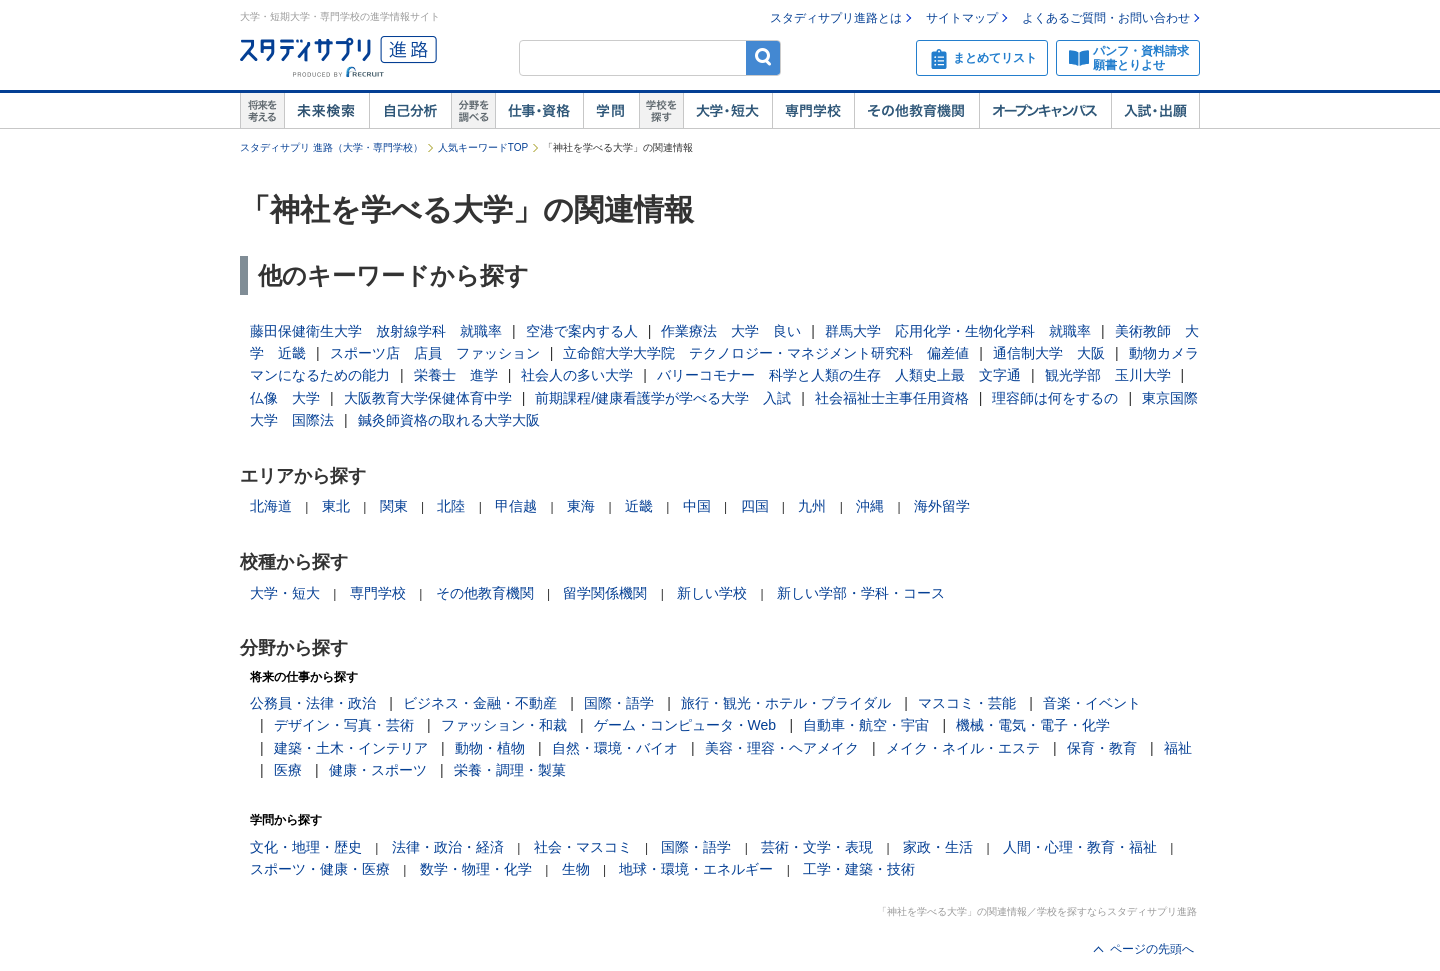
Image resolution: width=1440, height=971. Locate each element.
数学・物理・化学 (476, 869)
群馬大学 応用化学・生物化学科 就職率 (958, 331)
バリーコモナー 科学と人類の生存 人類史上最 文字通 (839, 375)
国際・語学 (619, 703)
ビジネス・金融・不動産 (480, 703)
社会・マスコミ (583, 847)
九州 (812, 506)
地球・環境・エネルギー (696, 869)
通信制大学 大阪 (1049, 353)
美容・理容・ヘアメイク (782, 748)
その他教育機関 (916, 111)
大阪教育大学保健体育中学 (428, 398)
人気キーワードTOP (483, 147)
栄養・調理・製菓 (510, 770)
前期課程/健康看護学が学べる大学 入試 (663, 398)
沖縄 (870, 506)
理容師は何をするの (1055, 398)
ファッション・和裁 (504, 725)
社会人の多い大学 (577, 375)
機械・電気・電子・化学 (1033, 725)
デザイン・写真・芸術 (344, 725)
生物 (576, 869)
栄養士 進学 (456, 375)
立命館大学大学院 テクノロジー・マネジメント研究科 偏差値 (766, 353)
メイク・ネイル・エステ (963, 748)
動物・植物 (490, 748)
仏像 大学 (285, 398)
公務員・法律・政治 (313, 703)
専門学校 (813, 111)
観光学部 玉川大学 (1108, 375)
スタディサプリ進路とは (836, 18)
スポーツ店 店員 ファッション (435, 353)
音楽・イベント (1092, 703)
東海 (581, 506)
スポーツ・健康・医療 (320, 869)
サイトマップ (962, 18)
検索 (763, 57)
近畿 (639, 506)
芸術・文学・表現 (817, 847)
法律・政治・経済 (448, 847)
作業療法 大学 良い (731, 331)
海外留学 (942, 506)
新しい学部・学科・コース (861, 593)
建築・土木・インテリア (351, 748)
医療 (288, 770)
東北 (336, 506)
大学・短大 (727, 111)
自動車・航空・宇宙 (866, 725)
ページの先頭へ (1152, 949)
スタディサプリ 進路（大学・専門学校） (331, 147)
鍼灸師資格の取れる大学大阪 (449, 420)
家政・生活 (938, 847)
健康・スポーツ (378, 770)
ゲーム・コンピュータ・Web (685, 725)
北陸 (451, 506)
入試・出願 (1155, 111)
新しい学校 (712, 593)
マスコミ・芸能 (967, 703)
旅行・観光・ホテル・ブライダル (786, 703)
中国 (697, 506)
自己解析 (410, 111)
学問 (611, 111)
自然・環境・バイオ (615, 748)
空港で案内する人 (582, 331)
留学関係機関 (605, 593)
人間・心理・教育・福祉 (1080, 847)
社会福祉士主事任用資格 (892, 398)
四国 (755, 506)
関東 (394, 506)
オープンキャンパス (1045, 111)
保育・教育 (1102, 748)
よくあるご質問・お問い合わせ (1106, 18)
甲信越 (516, 506)
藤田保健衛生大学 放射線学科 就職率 (376, 331)
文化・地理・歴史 (306, 847)
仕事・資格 (539, 111)
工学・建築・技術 (859, 869)
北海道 (271, 506)
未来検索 (326, 111)
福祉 (1178, 748)
